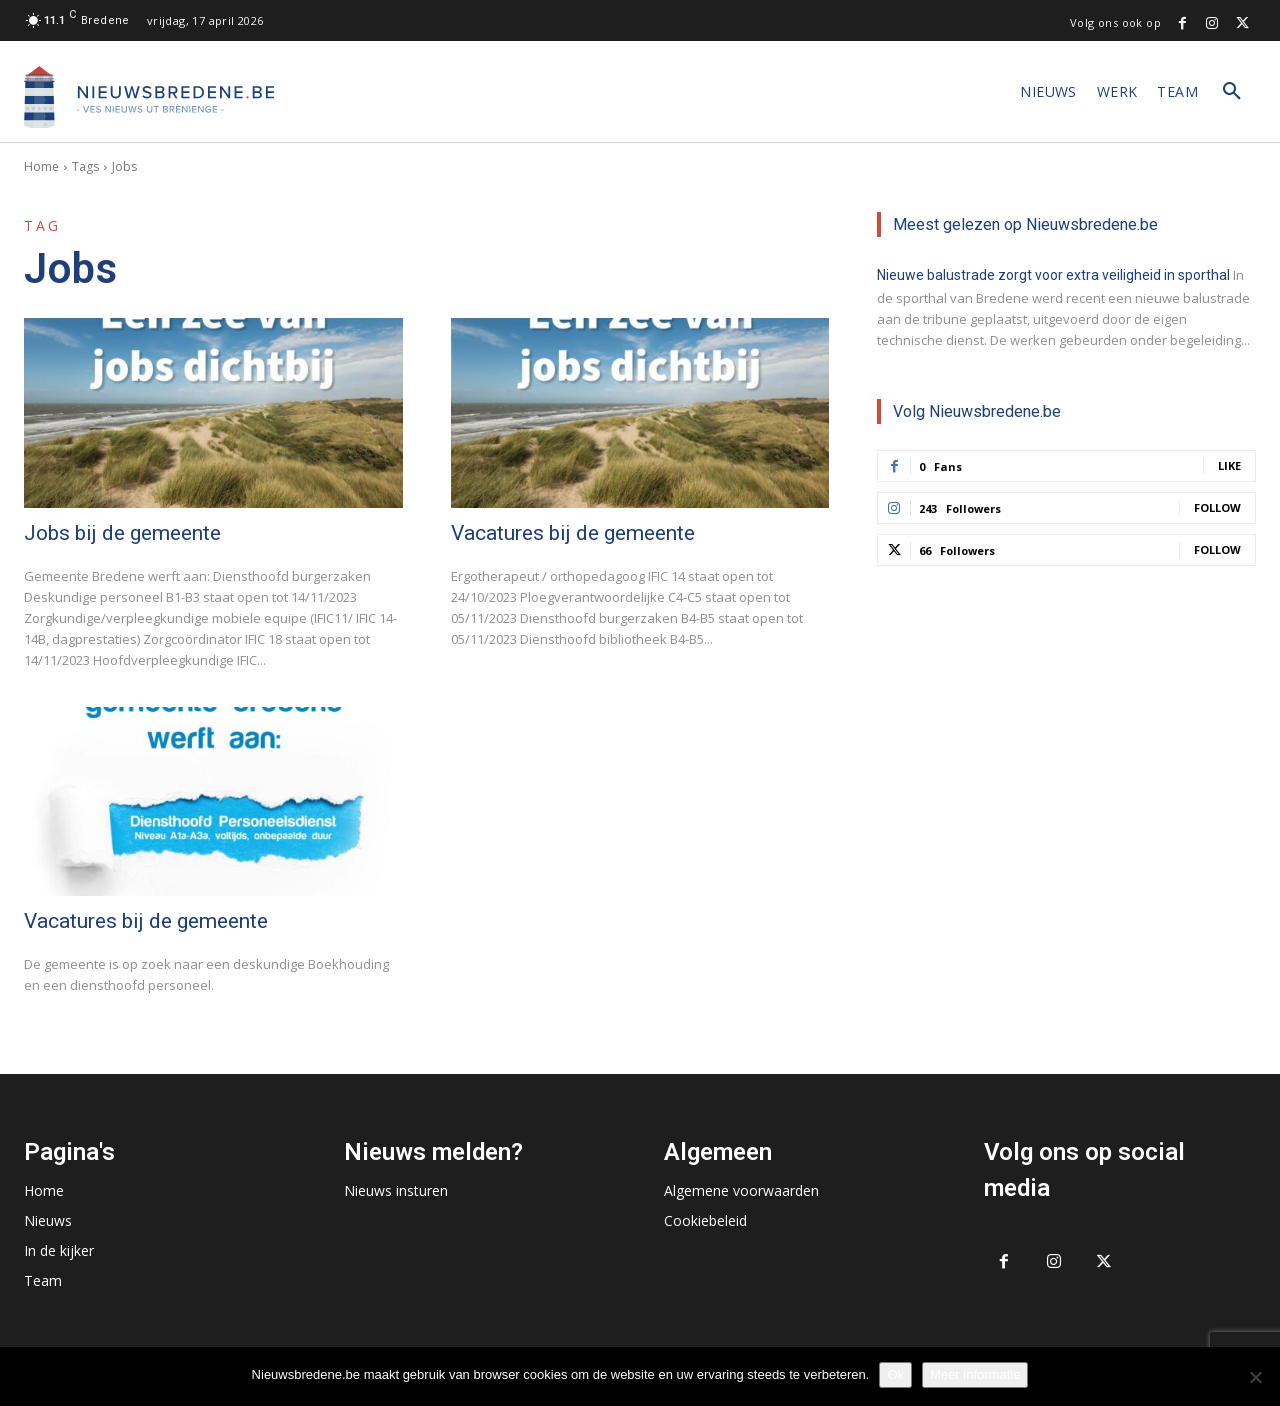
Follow (1217, 507)
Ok (895, 1374)
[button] (1232, 92)
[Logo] (149, 97)
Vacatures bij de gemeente (573, 533)
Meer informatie (975, 1374)
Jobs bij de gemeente (122, 533)
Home (41, 166)
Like (1229, 465)
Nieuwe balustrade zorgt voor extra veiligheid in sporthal (1053, 275)
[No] (1255, 1377)
